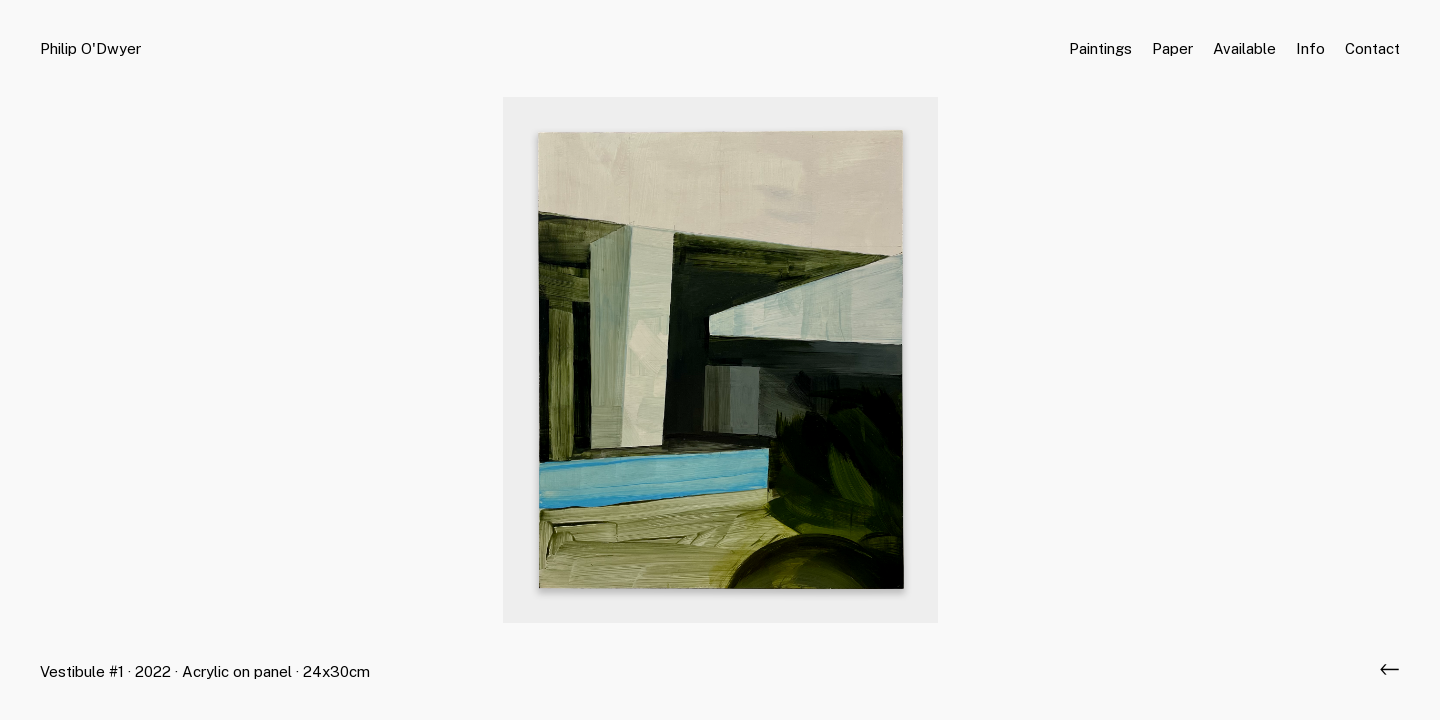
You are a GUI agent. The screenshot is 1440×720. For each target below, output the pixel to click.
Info (1310, 48)
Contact (1372, 48)
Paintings (1100, 48)
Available (1244, 48)
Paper (1172, 48)
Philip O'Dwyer (90, 48)
